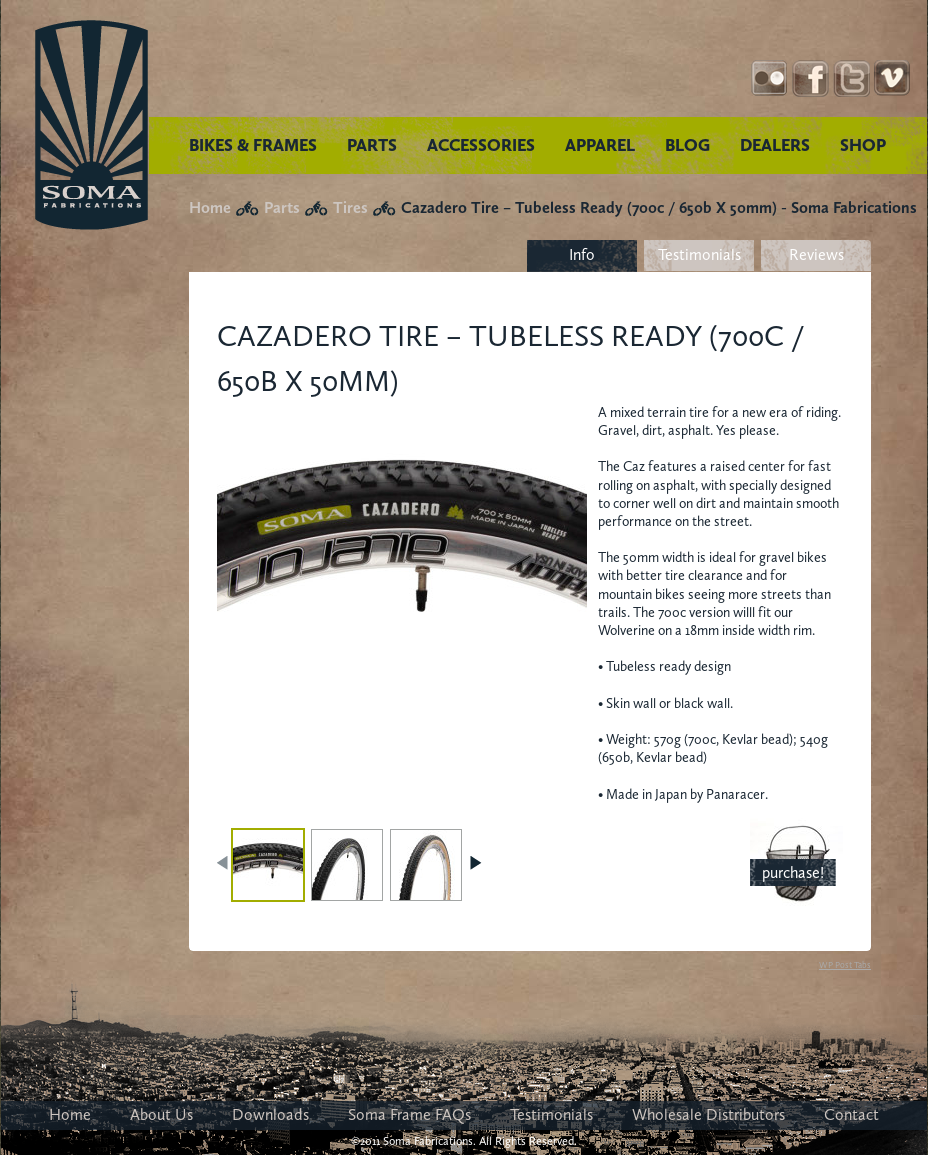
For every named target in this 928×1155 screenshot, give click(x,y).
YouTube (892, 78)
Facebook (810, 78)
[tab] (582, 256)
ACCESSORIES (481, 145)
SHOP (863, 145)
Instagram (769, 78)
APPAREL (600, 145)
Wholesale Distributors (708, 1114)
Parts (282, 207)
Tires (350, 207)
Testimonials (699, 254)
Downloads (270, 1114)
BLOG (687, 145)
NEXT (475, 863)
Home (210, 207)
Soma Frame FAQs (409, 1114)
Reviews (816, 254)
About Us (161, 1114)
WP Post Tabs (845, 965)
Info (582, 254)
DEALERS (775, 145)
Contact (851, 1114)
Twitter (851, 78)
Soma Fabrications (91, 125)
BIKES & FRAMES (253, 145)
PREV (224, 863)
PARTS (372, 145)
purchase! (793, 872)
